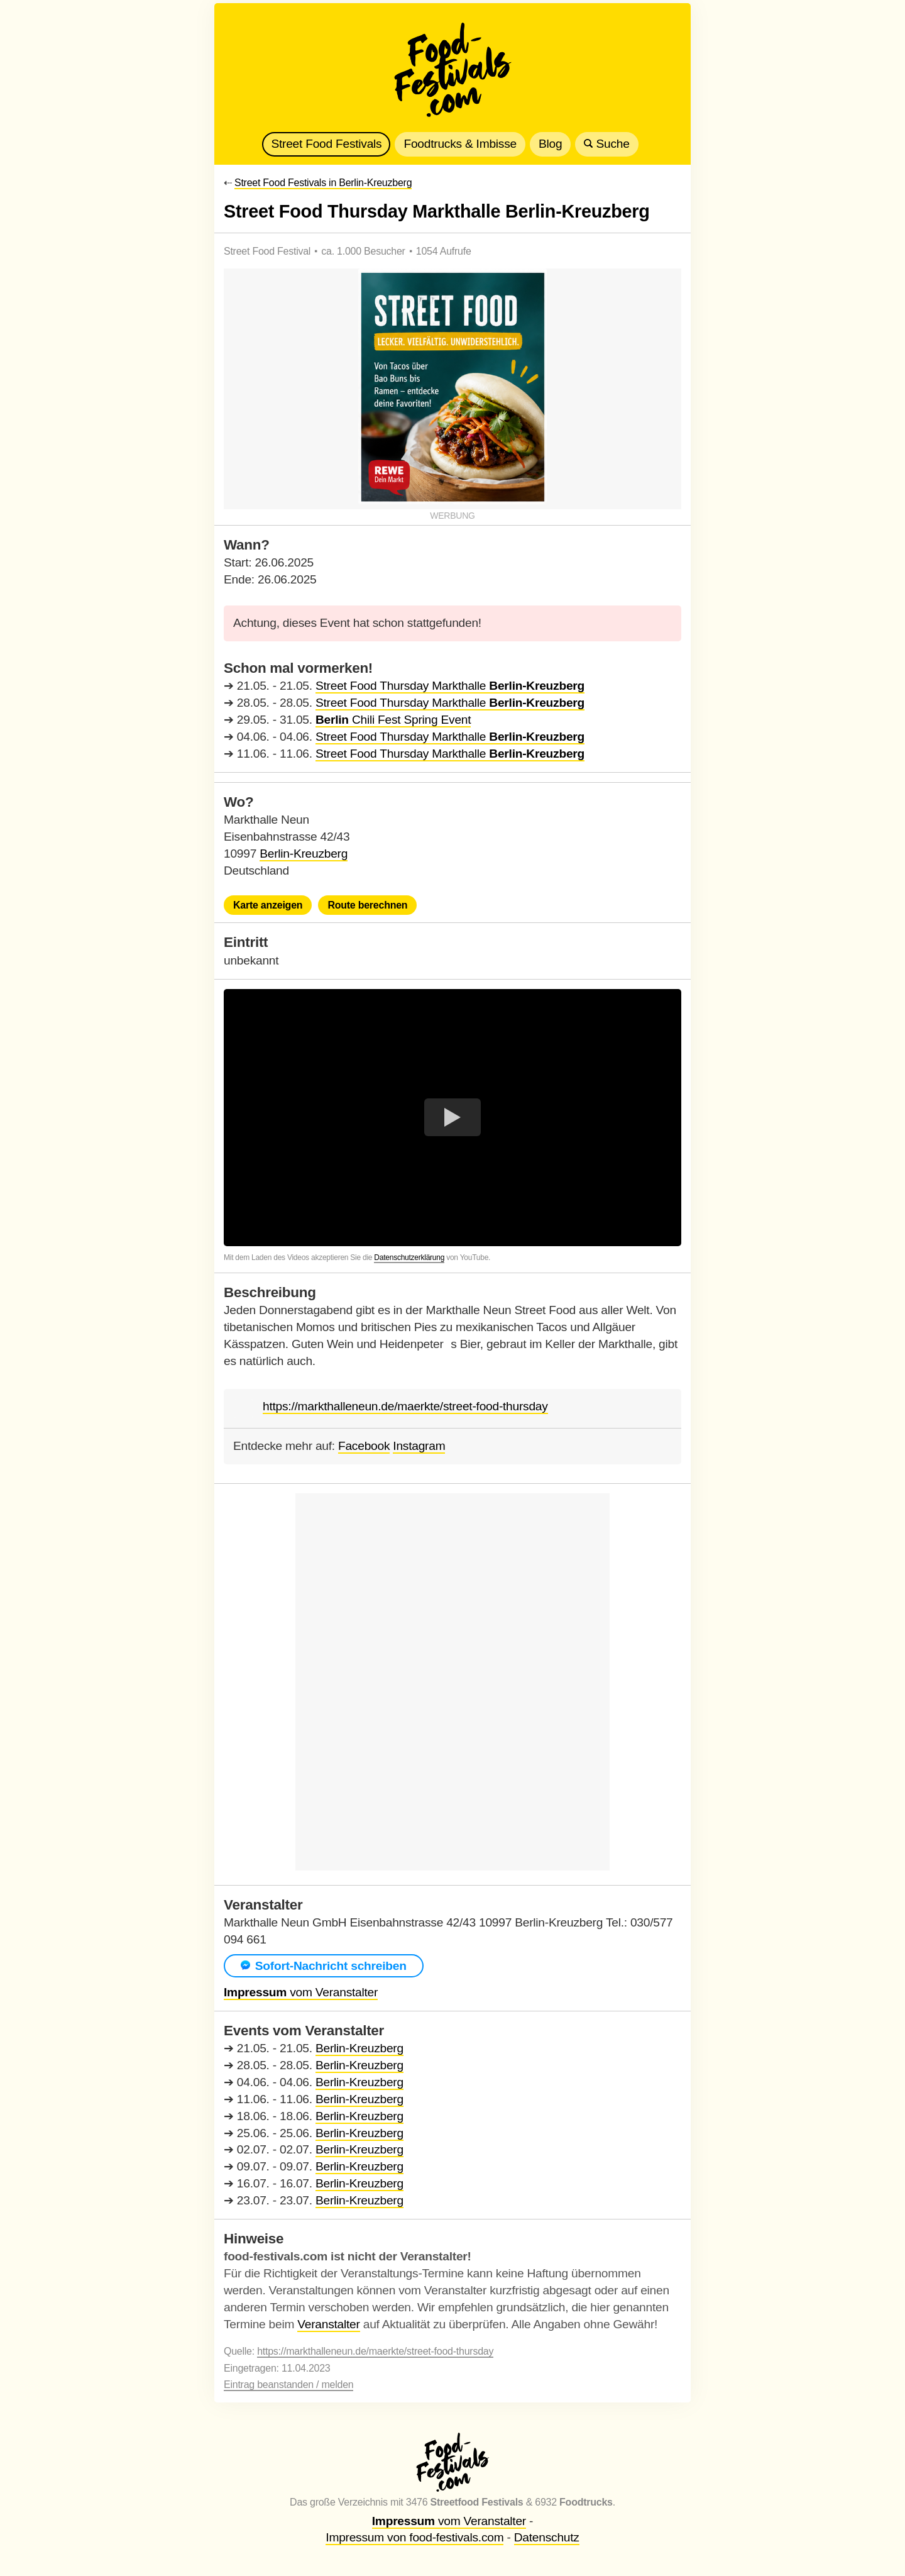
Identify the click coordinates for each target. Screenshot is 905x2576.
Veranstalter (328, 2324)
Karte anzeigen (267, 905)
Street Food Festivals (326, 143)
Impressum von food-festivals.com (414, 2537)
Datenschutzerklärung (409, 1257)
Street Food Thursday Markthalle (449, 685)
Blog (550, 143)
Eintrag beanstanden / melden (288, 2384)
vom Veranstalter (301, 1992)
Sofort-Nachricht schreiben (324, 1965)
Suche (606, 143)
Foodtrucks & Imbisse (459, 143)
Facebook (364, 1445)
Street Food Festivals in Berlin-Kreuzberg (323, 182)
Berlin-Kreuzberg (304, 853)
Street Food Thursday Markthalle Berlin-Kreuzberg (437, 211)
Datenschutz (546, 2537)
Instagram (419, 1445)
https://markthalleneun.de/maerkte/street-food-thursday (405, 1407)
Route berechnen (367, 905)
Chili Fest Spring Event (393, 719)
